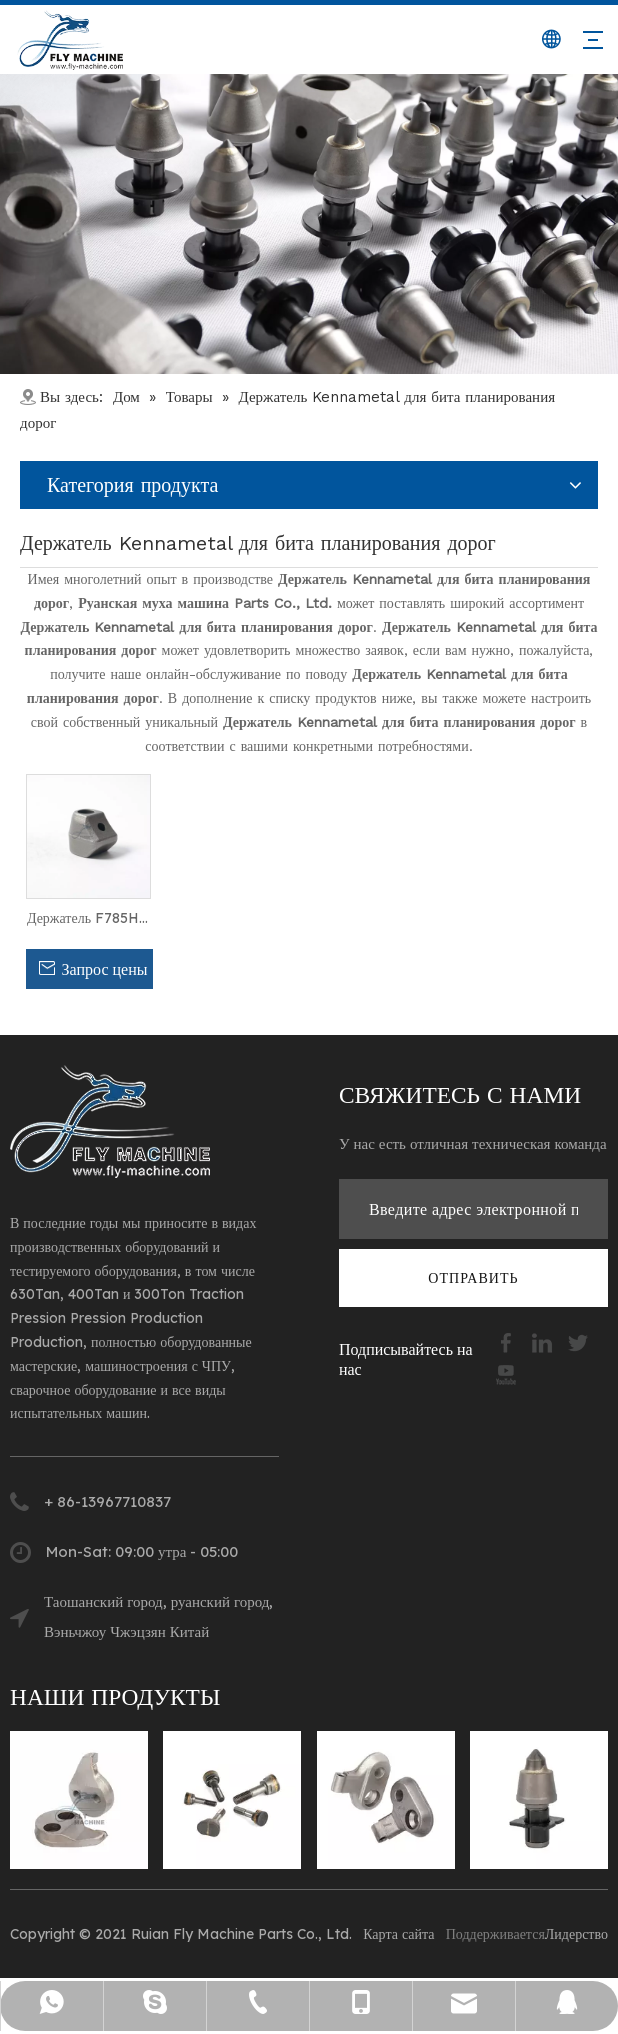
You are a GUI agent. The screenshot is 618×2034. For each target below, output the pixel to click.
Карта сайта (398, 1934)
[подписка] (473, 1278)
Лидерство (576, 1934)
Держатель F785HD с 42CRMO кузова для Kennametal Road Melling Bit (88, 919)
